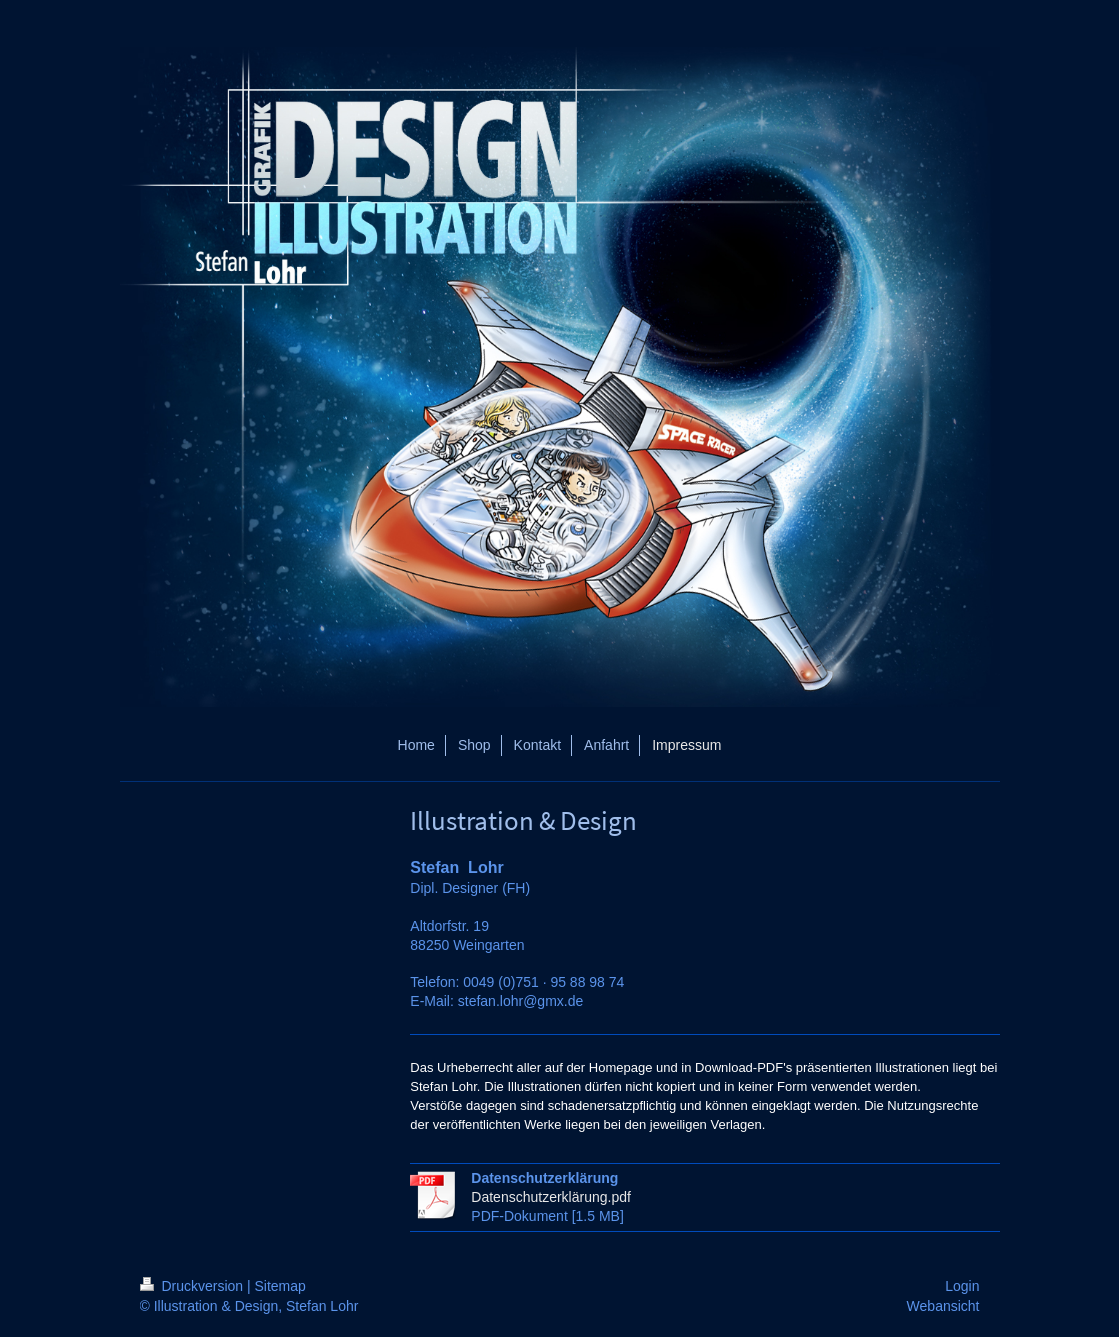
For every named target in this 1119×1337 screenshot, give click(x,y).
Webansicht (943, 1306)
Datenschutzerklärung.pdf (551, 1197)
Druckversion (193, 1286)
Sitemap (280, 1286)
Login (962, 1286)
